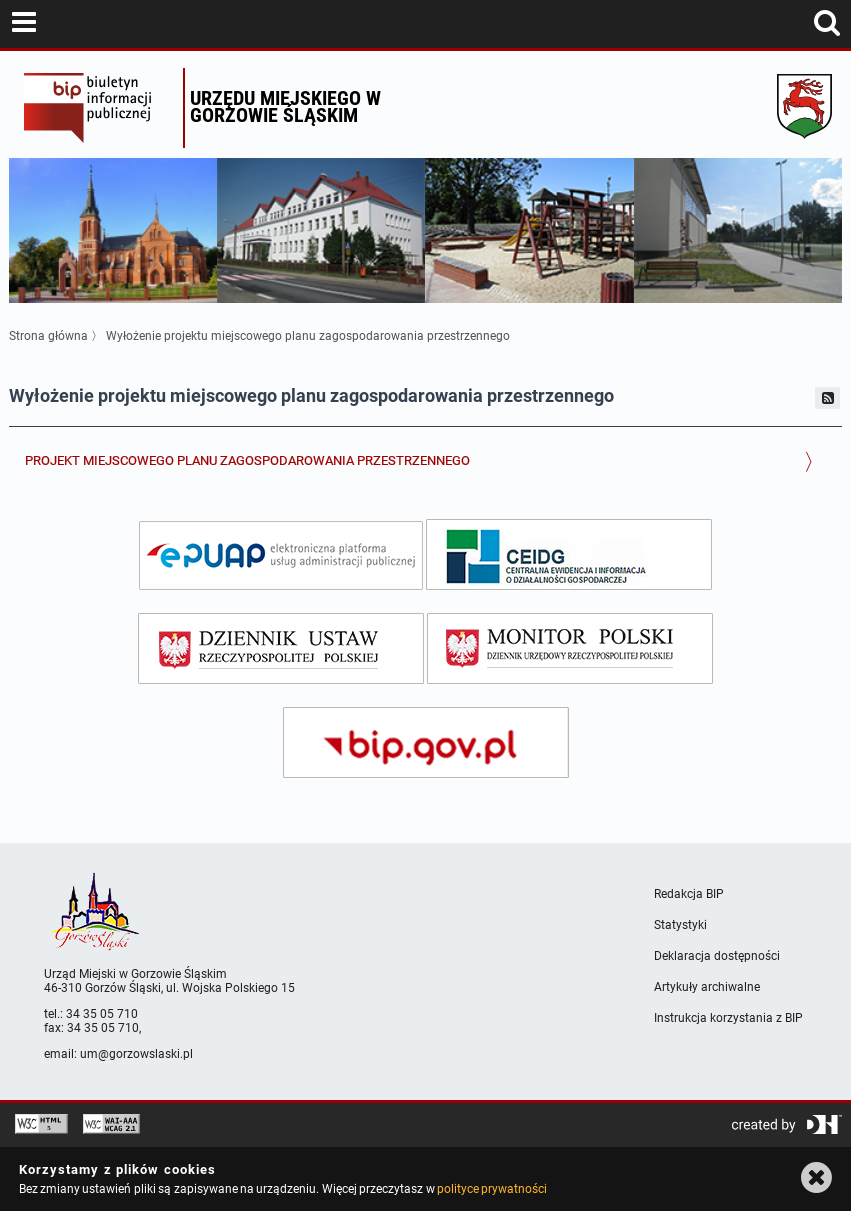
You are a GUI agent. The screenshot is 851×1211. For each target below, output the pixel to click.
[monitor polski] (570, 648)
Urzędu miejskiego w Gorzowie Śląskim (285, 106)
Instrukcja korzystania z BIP (728, 1018)
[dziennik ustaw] (281, 648)
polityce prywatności (492, 1189)
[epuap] (281, 555)
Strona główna (48, 336)
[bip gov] (426, 742)
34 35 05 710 (102, 1014)
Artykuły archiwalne (707, 987)
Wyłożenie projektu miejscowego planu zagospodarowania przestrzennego (308, 336)
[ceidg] (569, 554)
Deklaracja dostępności (717, 956)
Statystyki (680, 925)
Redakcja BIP (689, 894)
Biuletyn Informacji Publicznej (98, 108)
